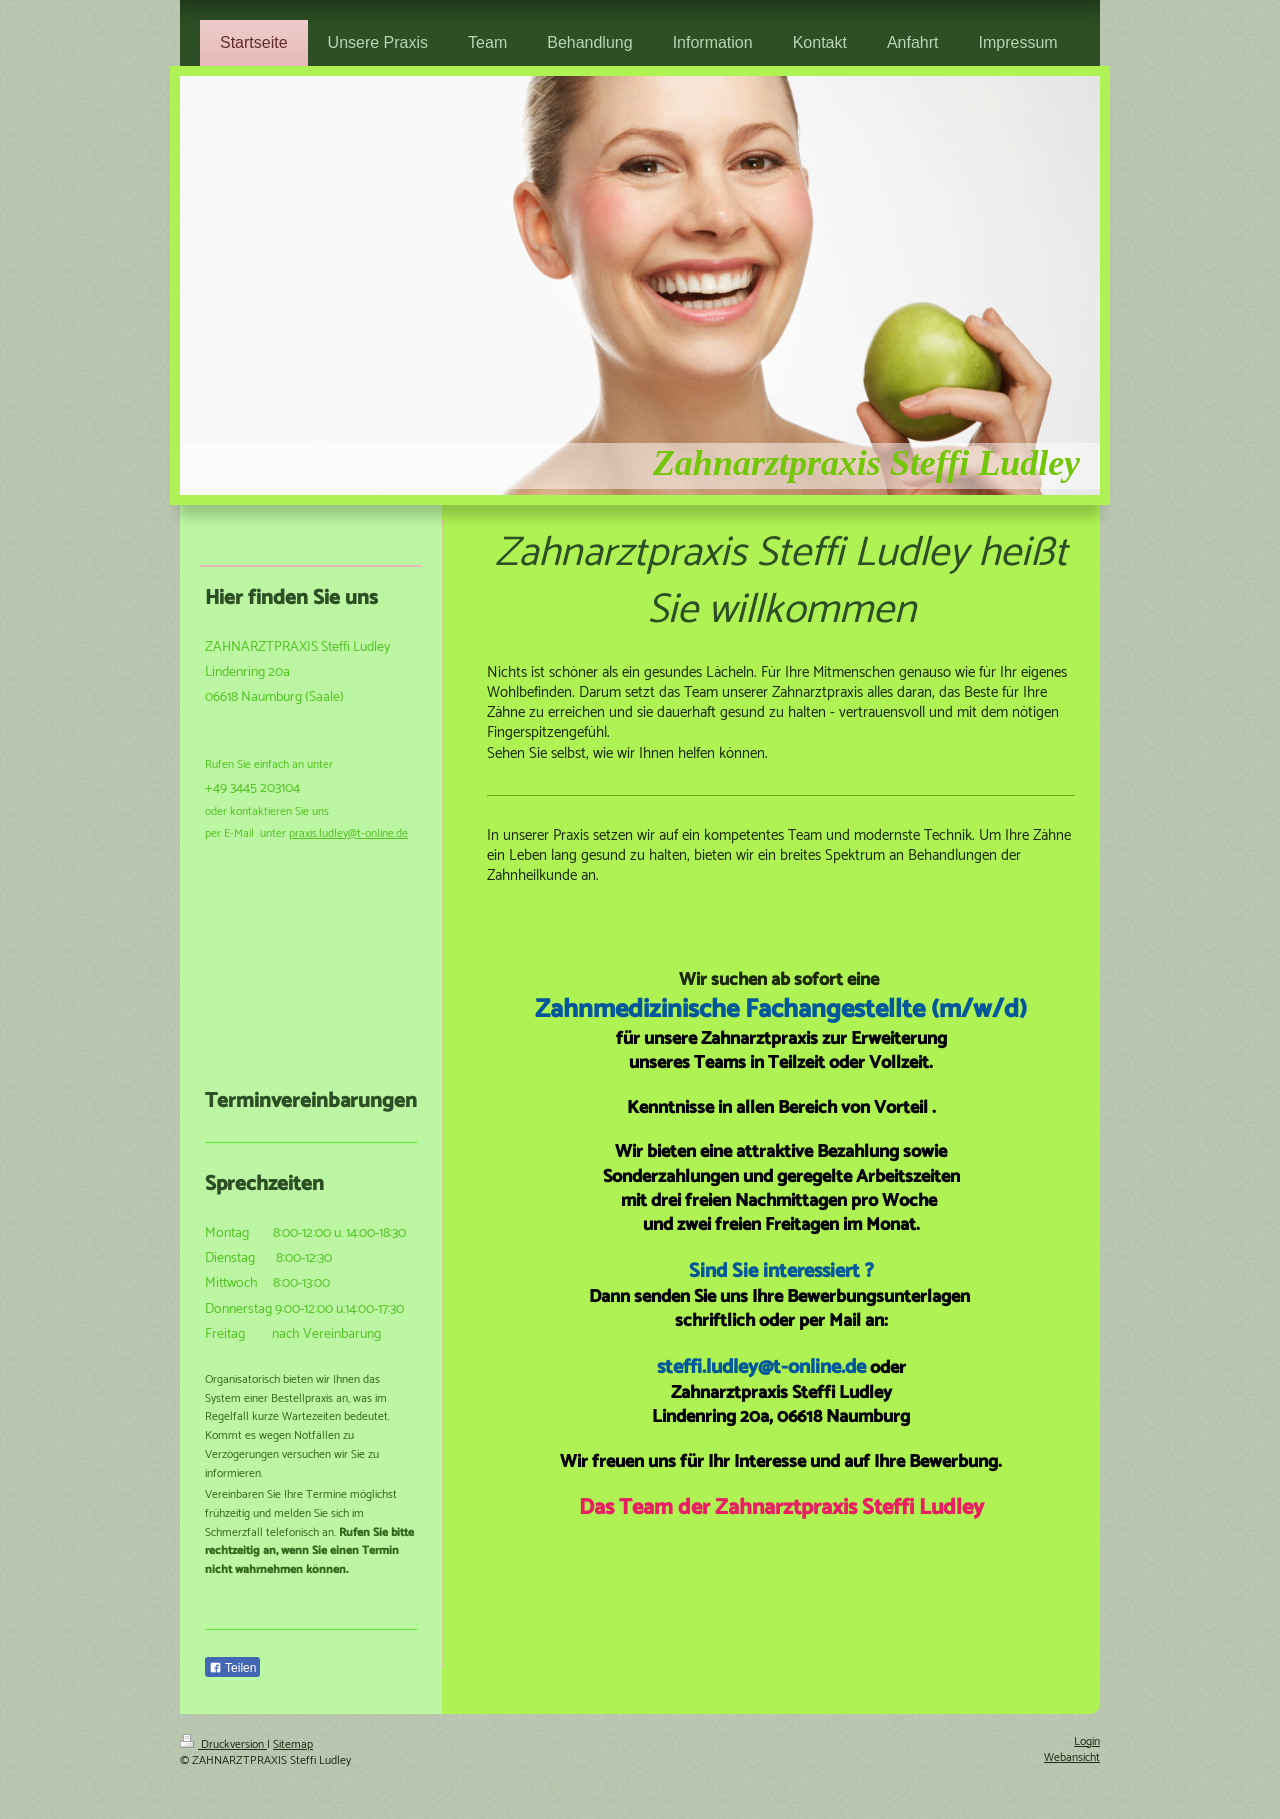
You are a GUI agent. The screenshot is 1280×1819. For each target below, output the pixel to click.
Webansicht (1072, 1757)
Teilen (232, 1668)
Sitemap (293, 1744)
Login (1087, 1741)
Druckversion (223, 1744)
